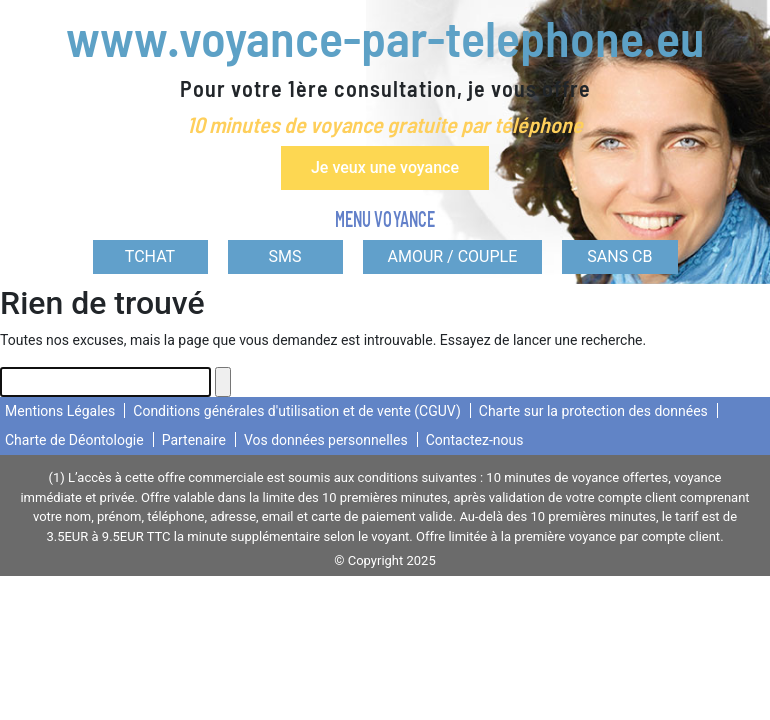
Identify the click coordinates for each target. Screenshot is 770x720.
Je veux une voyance (385, 167)
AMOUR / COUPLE (453, 256)
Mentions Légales (60, 411)
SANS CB (619, 256)
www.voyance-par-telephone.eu (385, 37)
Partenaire (194, 440)
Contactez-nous (475, 440)
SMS (285, 256)
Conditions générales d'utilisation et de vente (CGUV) (296, 411)
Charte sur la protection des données (593, 411)
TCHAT (150, 256)
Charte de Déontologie (74, 440)
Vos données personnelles (326, 440)
